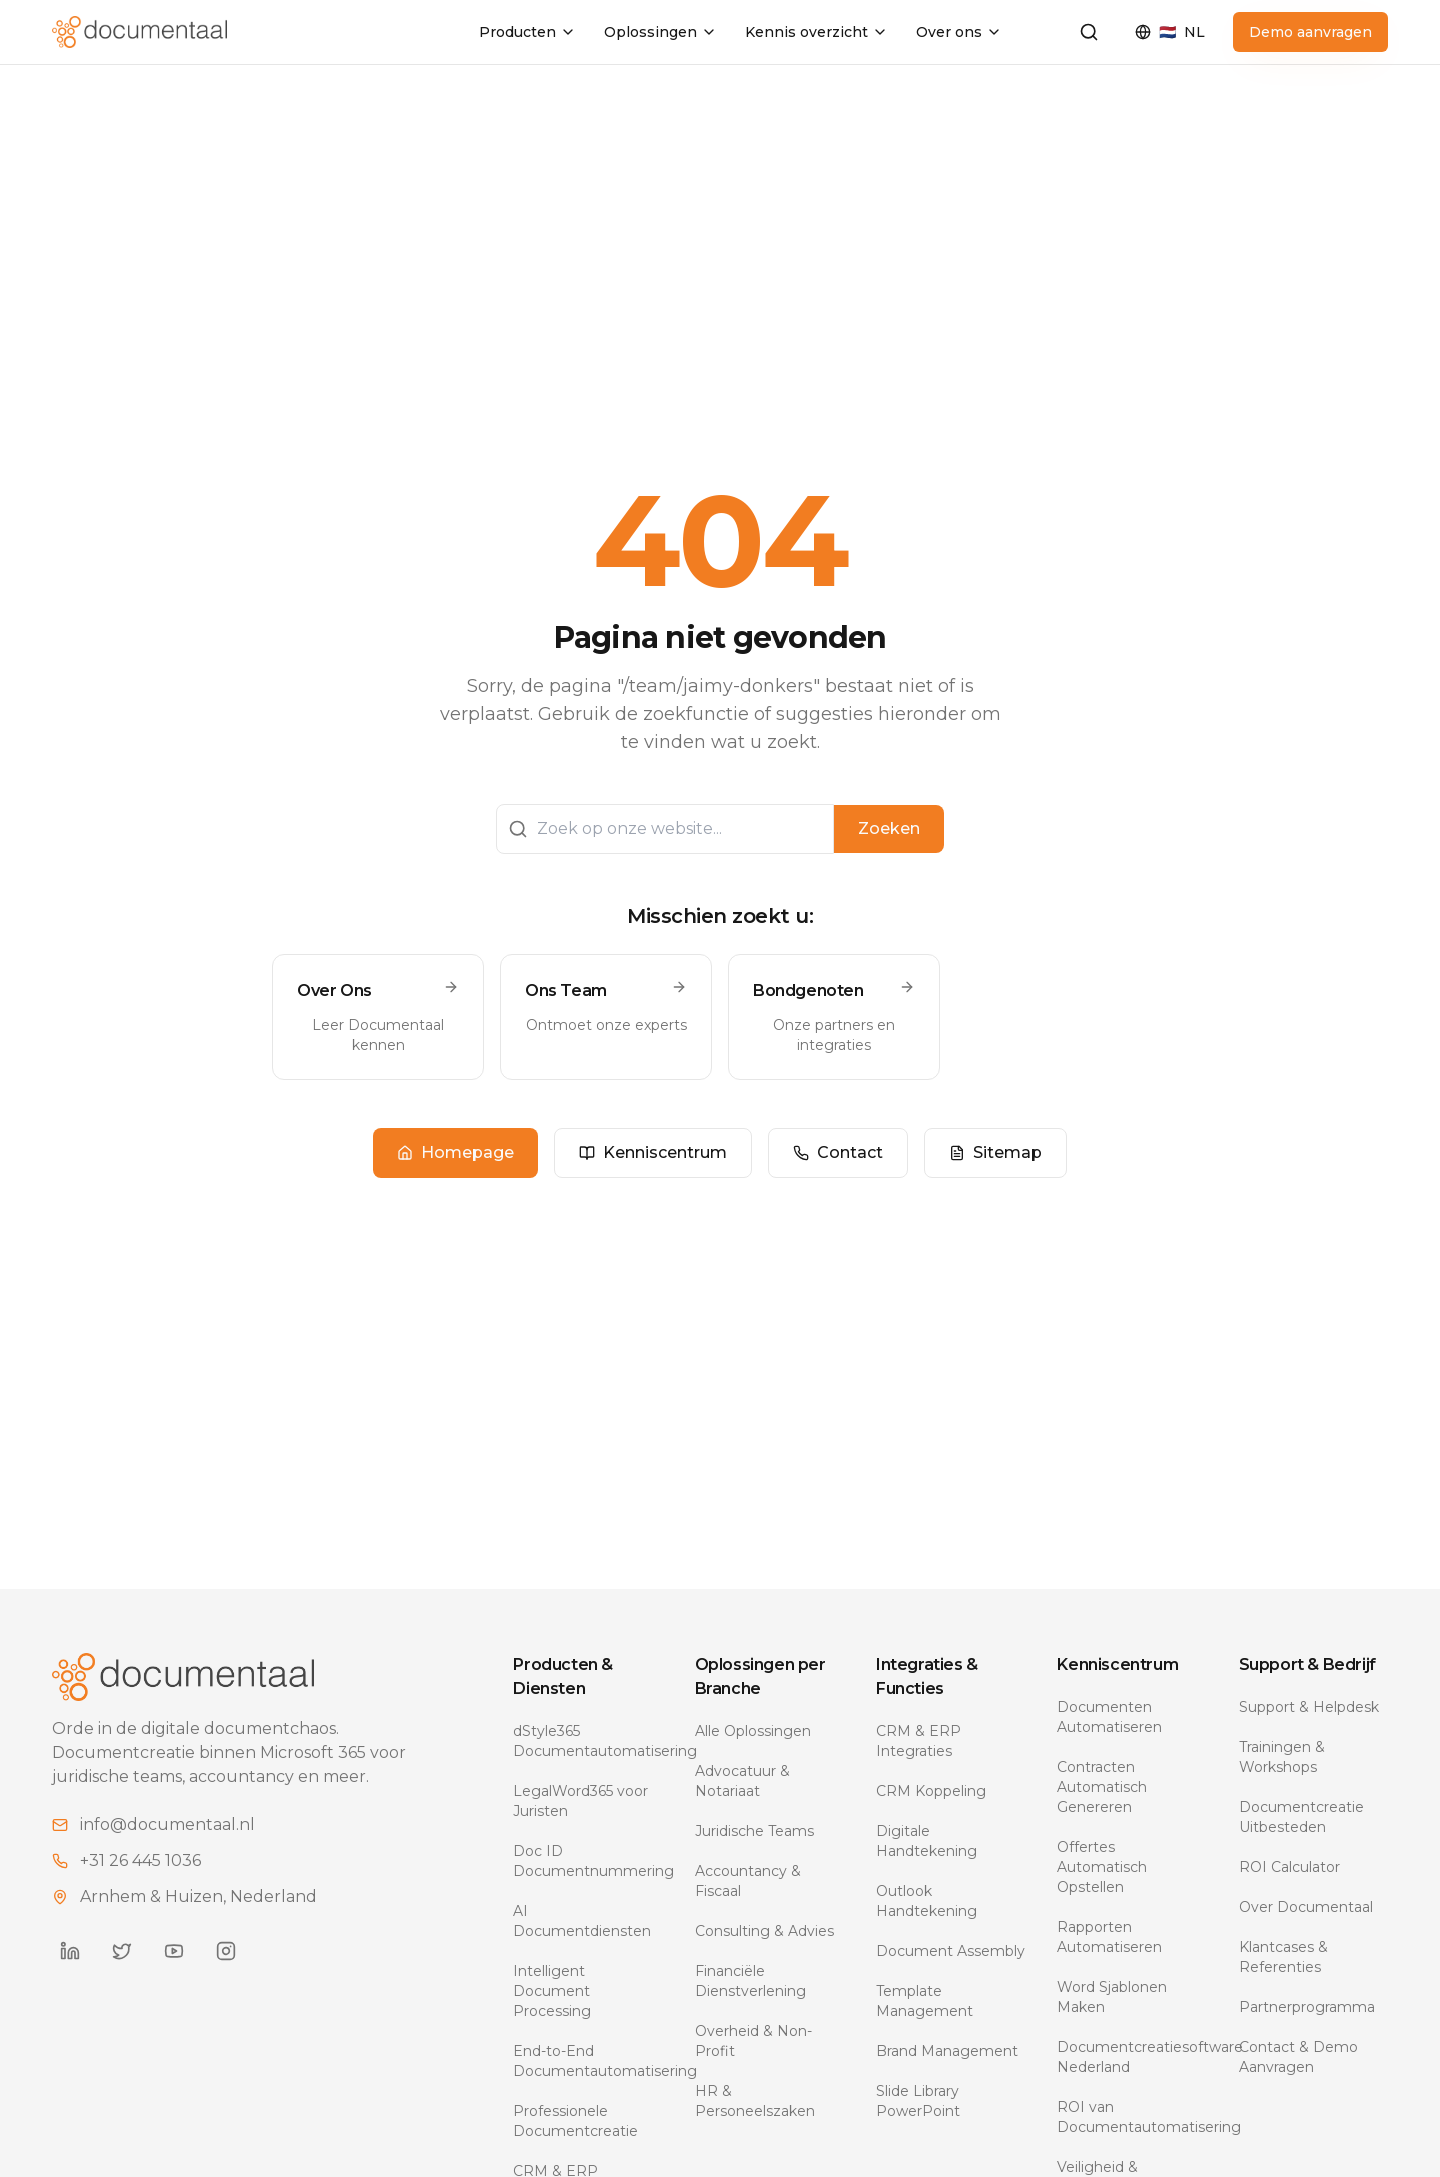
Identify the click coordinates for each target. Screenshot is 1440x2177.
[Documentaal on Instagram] (226, 1951)
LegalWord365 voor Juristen (580, 1801)
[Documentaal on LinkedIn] (70, 1951)
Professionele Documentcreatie (575, 2121)
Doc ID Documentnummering (587, 1861)
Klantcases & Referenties (1283, 1957)
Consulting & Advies (764, 1931)
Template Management (924, 2001)
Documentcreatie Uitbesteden (1301, 1817)
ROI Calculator (1289, 1867)
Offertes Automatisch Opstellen (1102, 1867)
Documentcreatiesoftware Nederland (1131, 2057)
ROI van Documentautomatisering (1131, 2117)
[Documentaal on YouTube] (174, 1951)
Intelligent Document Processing (552, 1991)
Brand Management (947, 2051)
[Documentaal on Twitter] (122, 1951)
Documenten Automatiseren (1109, 1717)
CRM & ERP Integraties (918, 1741)
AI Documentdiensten (582, 1921)
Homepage (455, 1152)
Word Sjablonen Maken (1112, 1997)
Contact (838, 1152)
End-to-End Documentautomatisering (587, 2061)
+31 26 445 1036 (140, 1860)
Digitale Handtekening (926, 1841)
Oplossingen (660, 32)
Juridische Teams (754, 1831)
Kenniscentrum (653, 1152)
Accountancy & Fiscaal (748, 1881)
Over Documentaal (1306, 1907)
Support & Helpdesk (1309, 1707)
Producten (527, 32)
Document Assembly (950, 1951)
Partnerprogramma (1307, 2007)
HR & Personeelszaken (755, 2101)
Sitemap (995, 1152)
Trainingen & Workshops (1282, 1757)
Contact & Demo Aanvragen (1298, 2057)
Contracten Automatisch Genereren (1102, 1787)
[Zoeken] (1089, 32)
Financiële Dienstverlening (750, 1981)
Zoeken (889, 828)
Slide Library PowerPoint (918, 2101)
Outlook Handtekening (926, 1901)
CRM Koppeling (931, 1791)
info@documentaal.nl (167, 1824)
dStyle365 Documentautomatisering (587, 1741)
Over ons (959, 32)
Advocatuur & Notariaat (742, 1781)
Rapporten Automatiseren (1109, 1937)
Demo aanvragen (1310, 32)
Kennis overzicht (816, 32)
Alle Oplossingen (753, 1731)
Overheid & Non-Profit (753, 2041)
